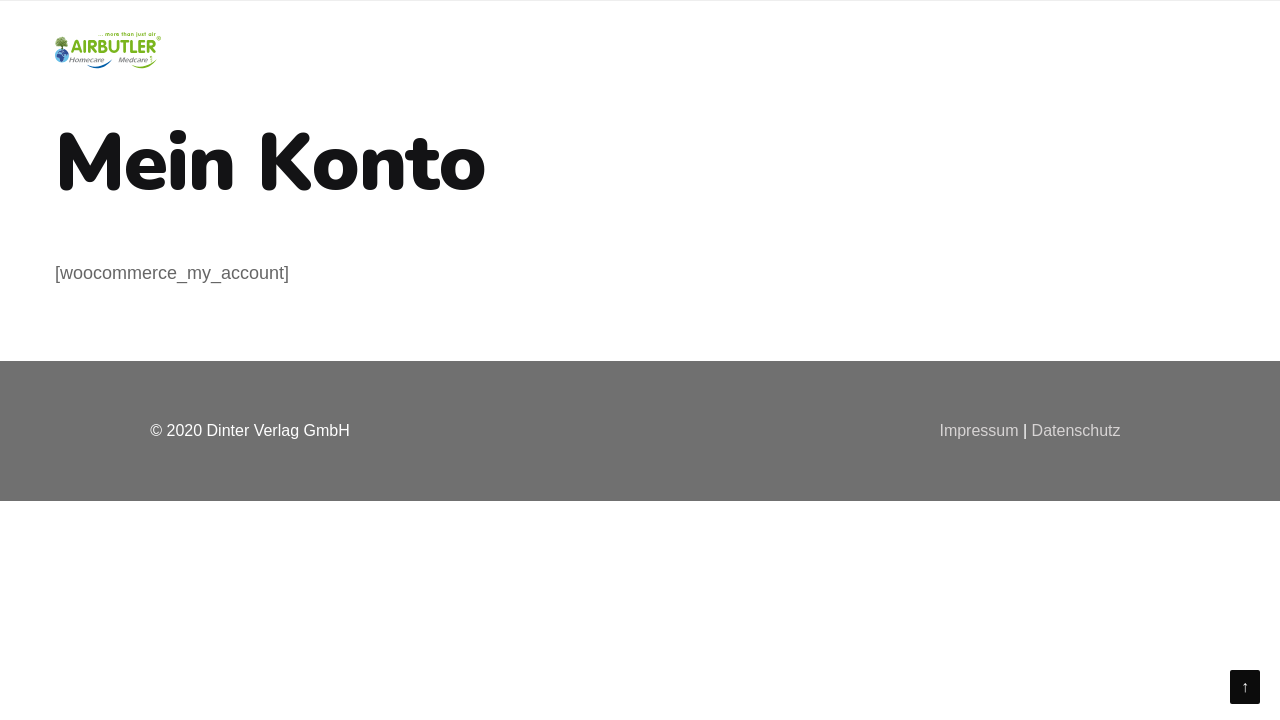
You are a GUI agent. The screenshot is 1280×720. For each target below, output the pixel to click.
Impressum (978, 430)
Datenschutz (1076, 430)
